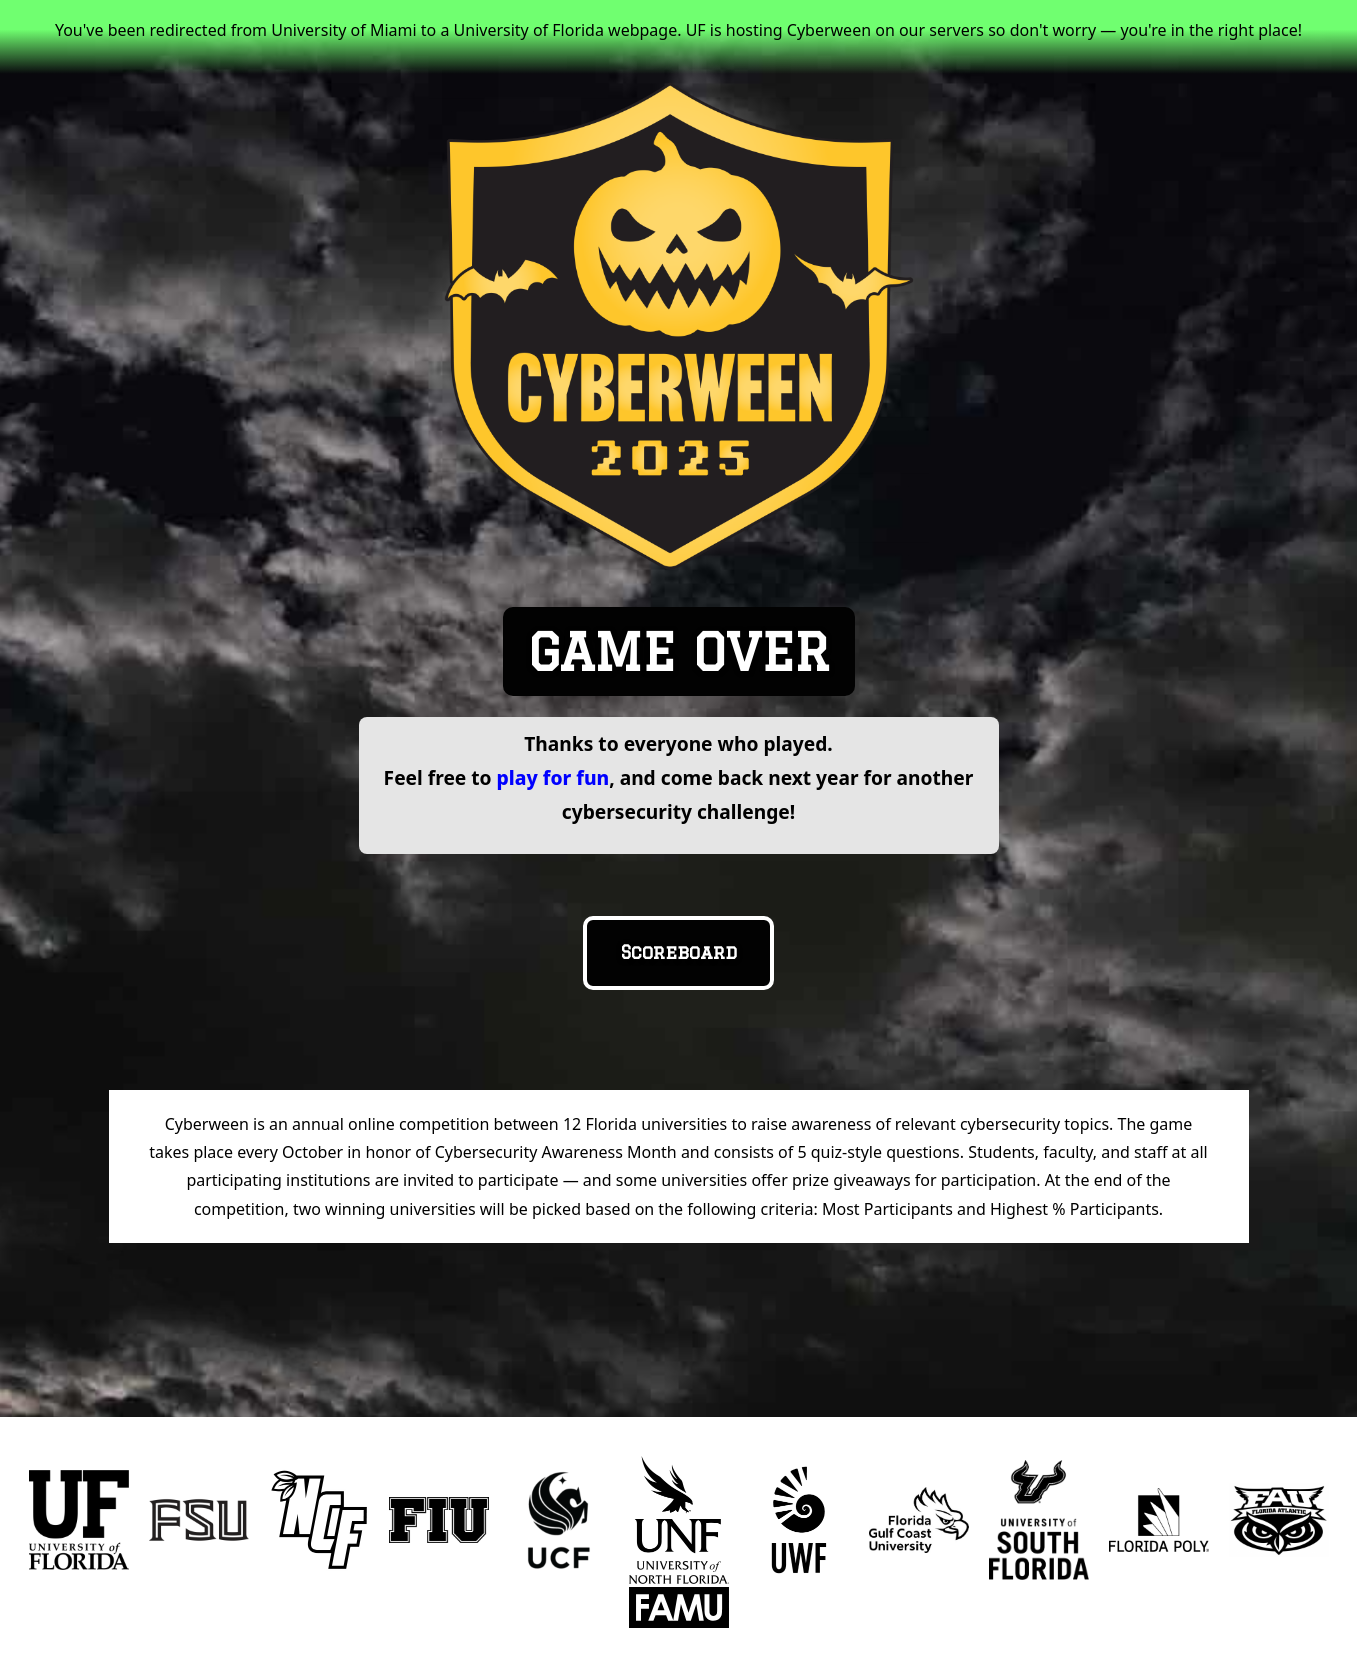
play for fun (553, 777)
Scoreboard (679, 952)
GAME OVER (679, 651)
